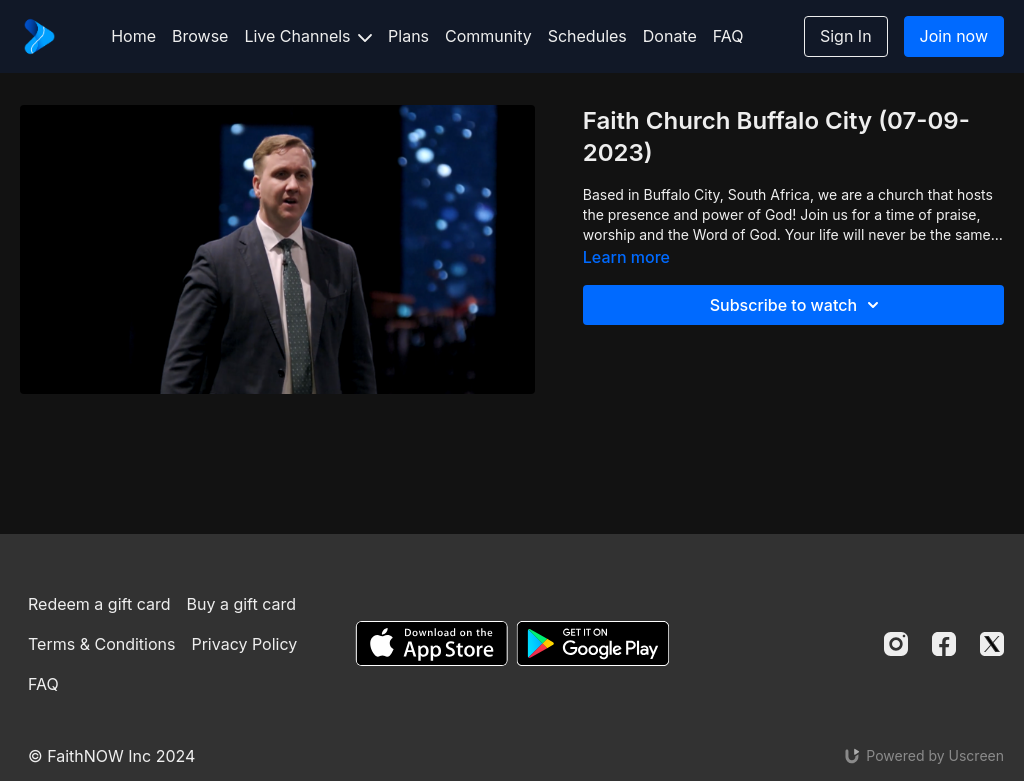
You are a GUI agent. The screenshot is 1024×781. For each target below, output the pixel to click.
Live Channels (308, 36)
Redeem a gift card (99, 604)
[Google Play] (593, 643)
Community (488, 36)
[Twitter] (992, 644)
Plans (408, 36)
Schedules (587, 36)
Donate (670, 36)
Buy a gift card (241, 604)
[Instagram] (896, 644)
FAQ (728, 36)
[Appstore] (431, 643)
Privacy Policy (244, 644)
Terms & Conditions (101, 644)
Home (133, 36)
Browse (200, 36)
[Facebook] (944, 644)
